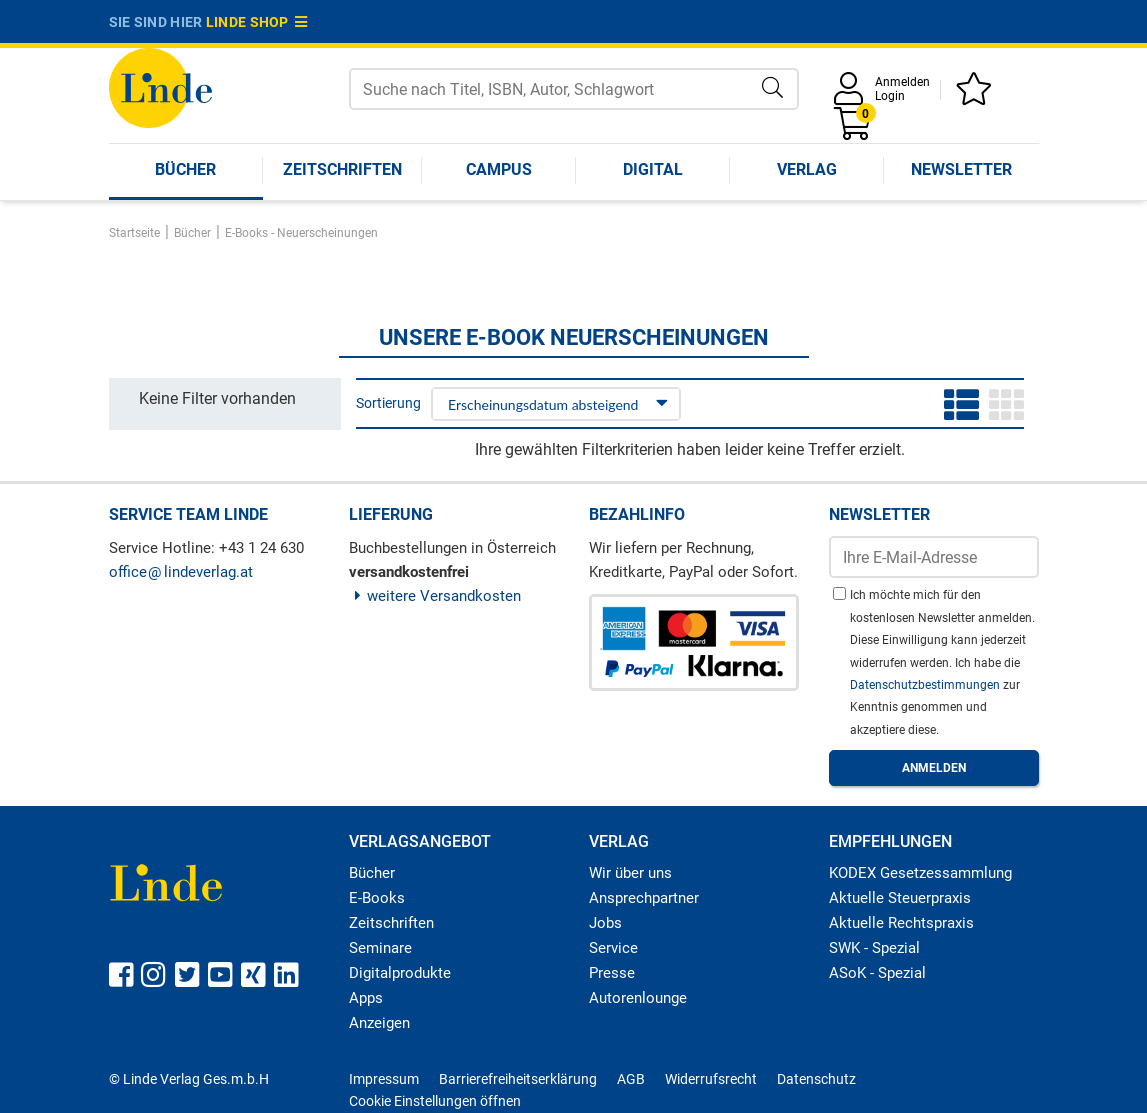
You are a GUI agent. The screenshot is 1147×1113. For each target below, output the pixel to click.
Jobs (605, 923)
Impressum (384, 1079)
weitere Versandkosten (435, 596)
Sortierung (388, 403)
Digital (653, 169)
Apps (366, 998)
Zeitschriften (342, 169)
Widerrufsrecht (711, 1079)
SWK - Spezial (874, 948)
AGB (631, 1079)
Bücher (185, 169)
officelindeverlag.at (181, 572)
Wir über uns (630, 873)
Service (613, 948)
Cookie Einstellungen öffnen (435, 1101)
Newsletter (961, 169)
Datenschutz (816, 1079)
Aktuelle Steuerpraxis (900, 898)
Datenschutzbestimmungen (926, 685)
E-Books (377, 898)
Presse (612, 973)
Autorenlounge (638, 998)
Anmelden (902, 82)
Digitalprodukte (400, 973)
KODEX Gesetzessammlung (920, 873)
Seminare (380, 948)
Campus (499, 169)
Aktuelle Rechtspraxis (901, 923)
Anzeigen (379, 1023)
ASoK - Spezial (877, 973)
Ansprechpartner (644, 898)
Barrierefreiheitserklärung (518, 1079)
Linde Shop (257, 22)
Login (890, 96)
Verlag (807, 169)
